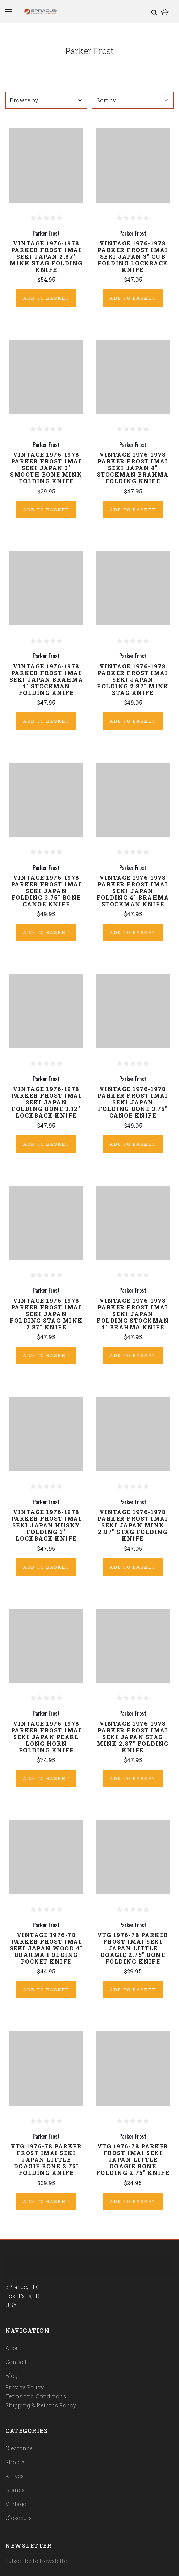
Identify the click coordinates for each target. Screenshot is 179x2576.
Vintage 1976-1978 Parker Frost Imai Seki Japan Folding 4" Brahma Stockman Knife (133, 891)
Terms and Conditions (35, 2396)
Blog (11, 2375)
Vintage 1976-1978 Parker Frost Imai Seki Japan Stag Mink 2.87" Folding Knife (133, 1737)
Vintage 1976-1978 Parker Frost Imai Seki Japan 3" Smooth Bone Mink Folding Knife (46, 468)
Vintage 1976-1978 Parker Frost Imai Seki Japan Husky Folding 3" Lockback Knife (46, 1525)
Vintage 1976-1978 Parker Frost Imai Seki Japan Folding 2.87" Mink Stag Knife (133, 679)
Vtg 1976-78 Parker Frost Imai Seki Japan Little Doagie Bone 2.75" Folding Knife (46, 2159)
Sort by (133, 100)
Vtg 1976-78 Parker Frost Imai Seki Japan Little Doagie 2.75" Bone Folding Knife (133, 1948)
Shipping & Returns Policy (40, 2405)
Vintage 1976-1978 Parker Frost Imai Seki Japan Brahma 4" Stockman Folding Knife (46, 679)
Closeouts (18, 2517)
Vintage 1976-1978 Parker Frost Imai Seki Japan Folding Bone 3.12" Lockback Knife (46, 1102)
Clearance (19, 2448)
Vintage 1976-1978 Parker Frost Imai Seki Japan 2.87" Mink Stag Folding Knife (46, 256)
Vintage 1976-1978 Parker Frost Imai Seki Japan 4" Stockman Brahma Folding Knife (133, 468)
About (13, 2347)
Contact (16, 2361)
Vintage (15, 2503)
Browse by (46, 100)
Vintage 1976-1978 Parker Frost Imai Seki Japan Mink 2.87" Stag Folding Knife (133, 1525)
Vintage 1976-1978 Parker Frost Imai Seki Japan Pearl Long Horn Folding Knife (46, 1737)
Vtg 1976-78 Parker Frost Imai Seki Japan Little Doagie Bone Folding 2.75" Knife (133, 2159)
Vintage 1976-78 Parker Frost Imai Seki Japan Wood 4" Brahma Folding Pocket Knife (46, 1948)
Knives (14, 2476)
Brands (15, 2489)
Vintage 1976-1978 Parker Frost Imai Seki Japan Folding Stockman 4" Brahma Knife (133, 1314)
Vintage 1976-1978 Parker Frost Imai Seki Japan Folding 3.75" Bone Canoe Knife (46, 891)
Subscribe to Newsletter (37, 2561)
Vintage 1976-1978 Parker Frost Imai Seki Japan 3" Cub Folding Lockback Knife (133, 256)
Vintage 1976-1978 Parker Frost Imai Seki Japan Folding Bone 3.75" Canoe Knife (133, 1102)
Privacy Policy (24, 2387)
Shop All (17, 2462)
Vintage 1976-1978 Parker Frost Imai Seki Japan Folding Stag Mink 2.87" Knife (46, 1314)
